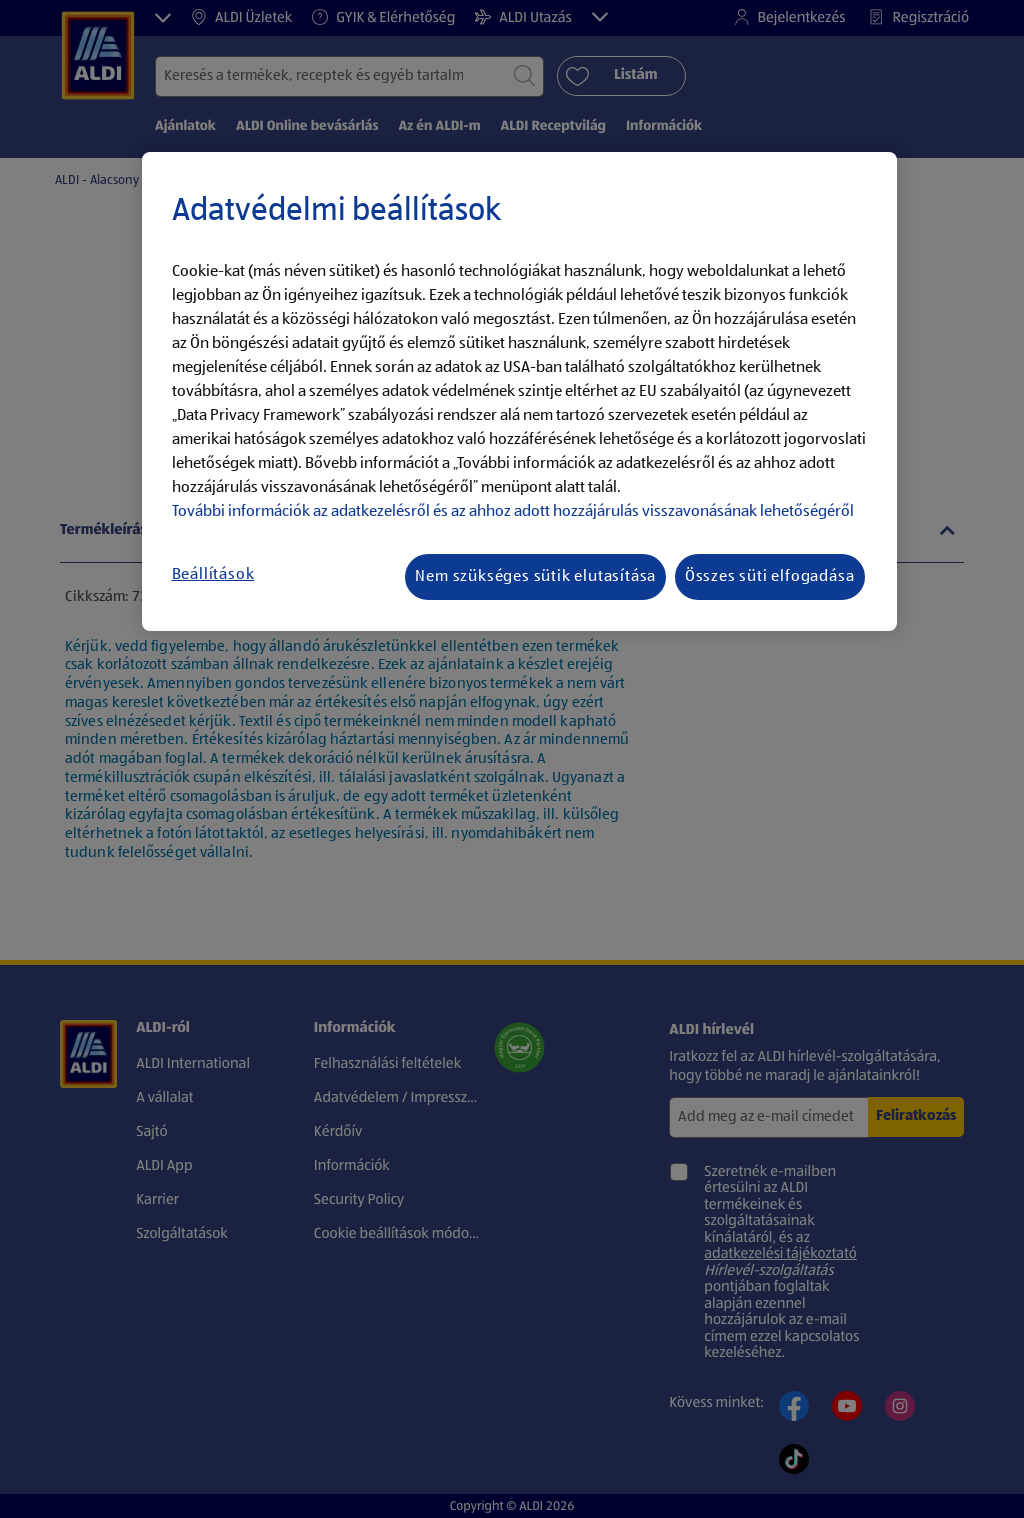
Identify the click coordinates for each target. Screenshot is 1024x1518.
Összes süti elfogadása (770, 577)
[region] (519, 392)
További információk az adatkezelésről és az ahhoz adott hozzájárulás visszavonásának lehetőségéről (513, 512)
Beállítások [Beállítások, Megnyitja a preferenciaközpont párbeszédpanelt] (213, 575)
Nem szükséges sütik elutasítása (535, 577)
